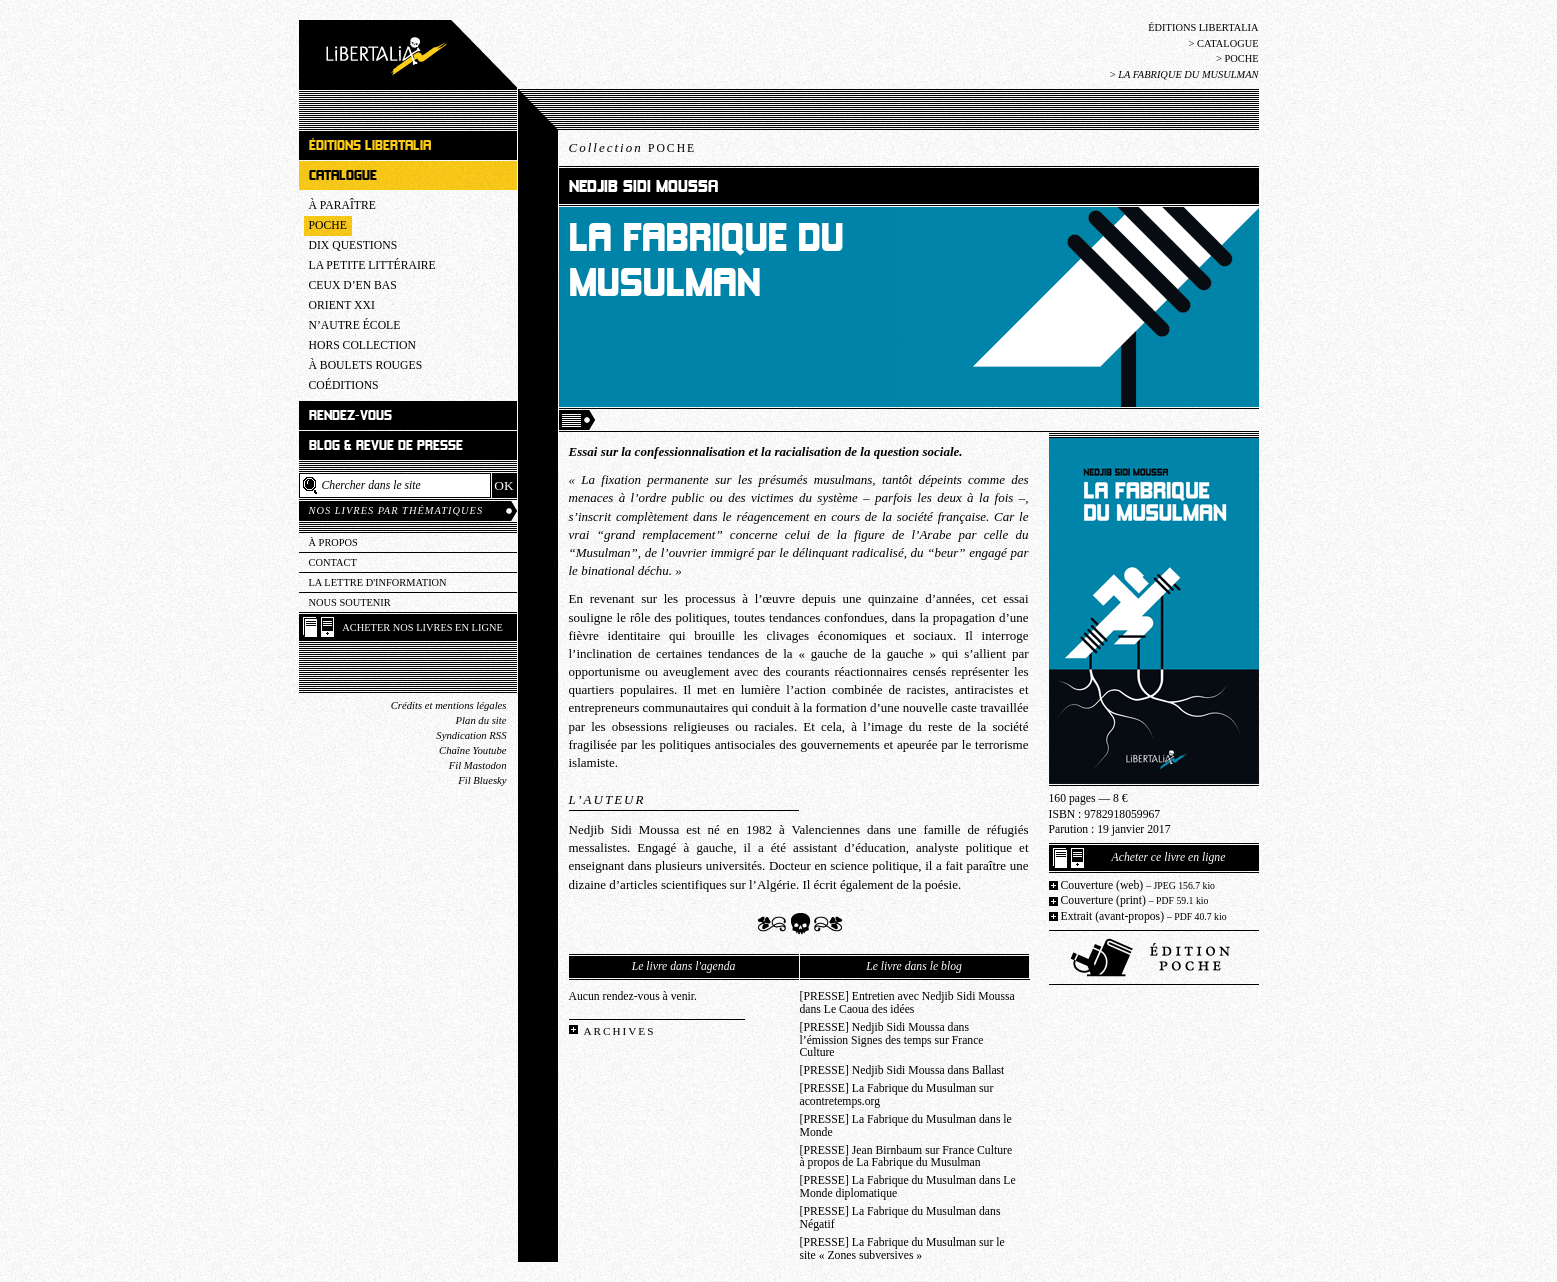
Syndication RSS (471, 735)
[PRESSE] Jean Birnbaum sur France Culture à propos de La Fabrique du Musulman (906, 1157)
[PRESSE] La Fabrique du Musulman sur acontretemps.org (897, 1095)
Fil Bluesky (482, 780)
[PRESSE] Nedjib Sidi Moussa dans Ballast (902, 1070)
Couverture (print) (1135, 900)
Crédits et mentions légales (449, 705)
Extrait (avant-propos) (1144, 916)
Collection (633, 147)
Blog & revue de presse (386, 445)
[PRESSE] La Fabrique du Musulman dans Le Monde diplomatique (908, 1187)
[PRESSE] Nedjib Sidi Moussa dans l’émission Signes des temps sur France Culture (892, 1040)
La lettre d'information (378, 582)
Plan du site (481, 720)
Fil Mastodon (478, 765)
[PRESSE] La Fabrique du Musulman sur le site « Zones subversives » (902, 1249)
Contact (333, 562)
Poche (1241, 58)
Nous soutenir (350, 602)
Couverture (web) (1138, 885)
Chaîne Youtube (472, 750)
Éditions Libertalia (1203, 27)
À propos (333, 542)
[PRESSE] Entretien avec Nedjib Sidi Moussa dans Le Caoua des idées (907, 1003)
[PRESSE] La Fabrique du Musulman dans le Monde (906, 1126)
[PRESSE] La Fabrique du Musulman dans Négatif (900, 1218)
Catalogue (1228, 43)
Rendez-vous (350, 415)
